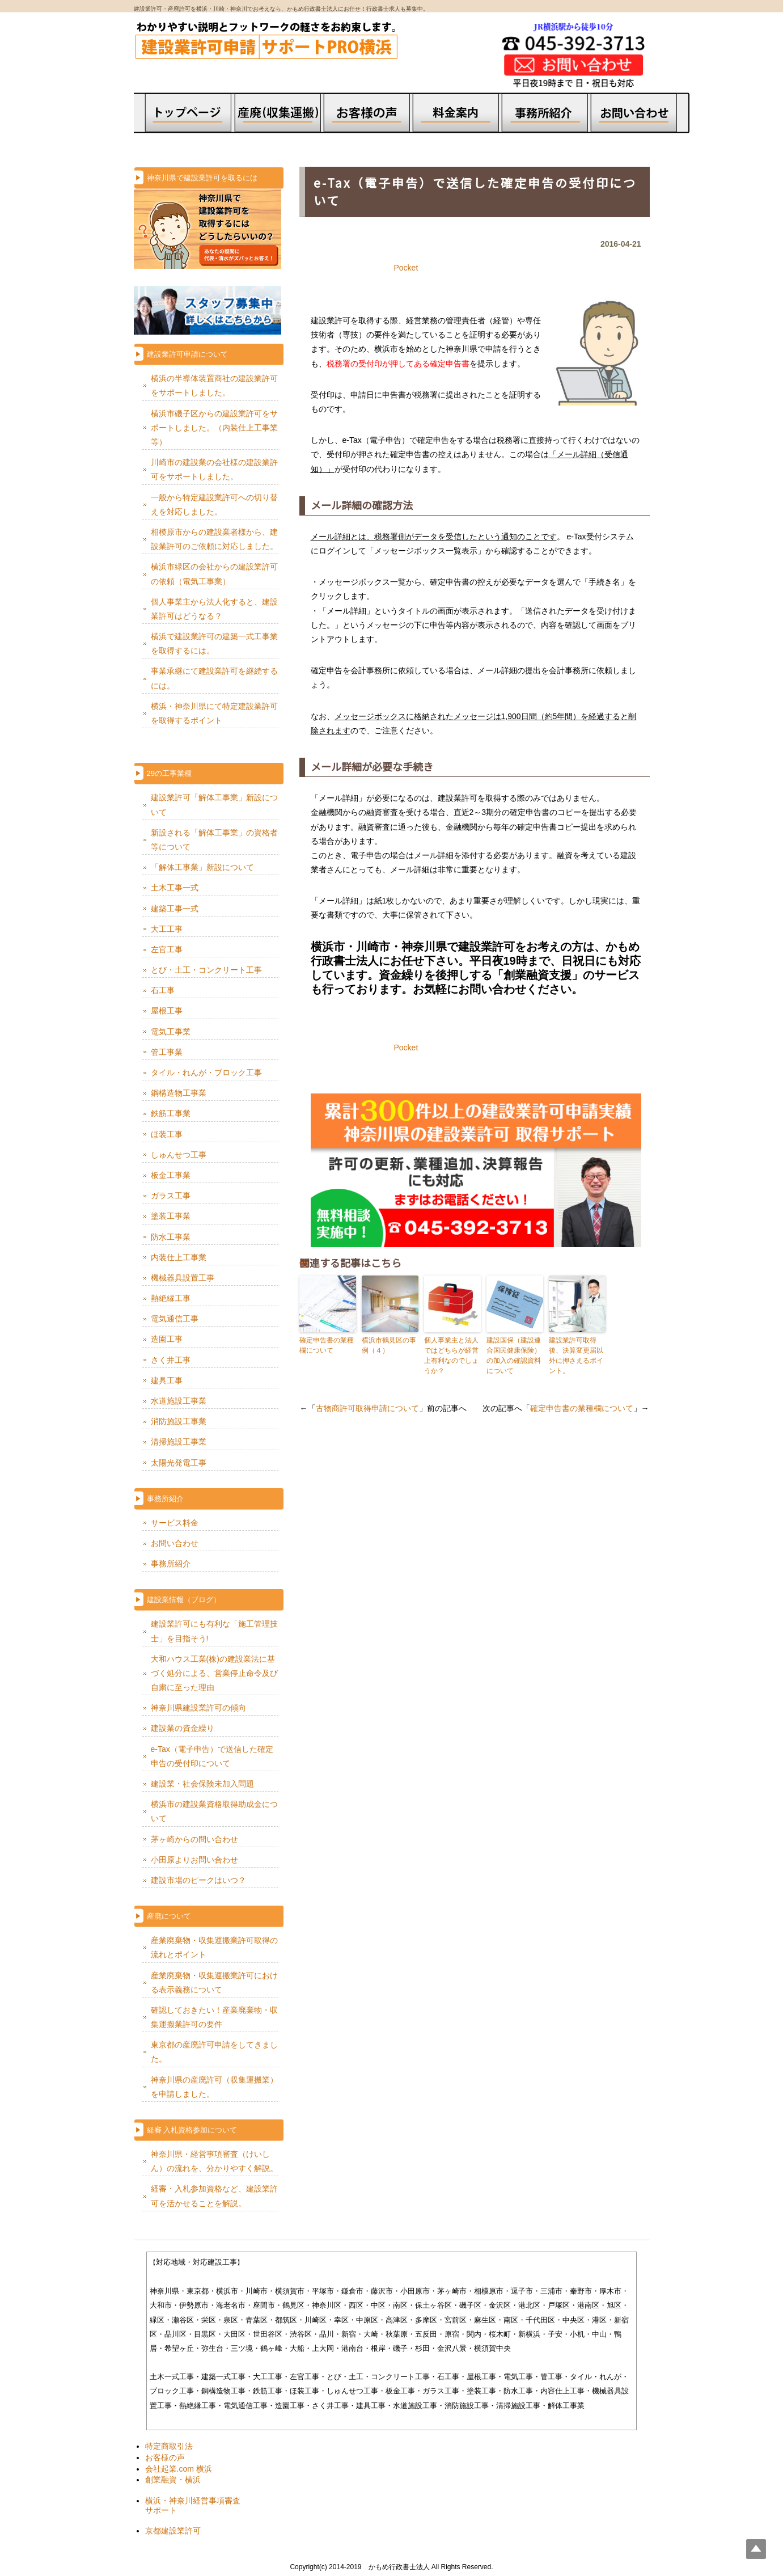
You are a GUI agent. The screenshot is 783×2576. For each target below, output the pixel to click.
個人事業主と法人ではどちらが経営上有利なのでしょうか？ (451, 1355)
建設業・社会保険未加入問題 (202, 1783)
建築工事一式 (174, 908)
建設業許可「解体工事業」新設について (214, 804)
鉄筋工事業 (171, 1113)
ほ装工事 (167, 1134)
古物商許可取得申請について (367, 1408)
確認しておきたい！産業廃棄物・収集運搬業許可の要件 (214, 2017)
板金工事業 (171, 1175)
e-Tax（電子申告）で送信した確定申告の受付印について (212, 1756)
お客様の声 (365, 110)
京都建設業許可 (173, 2530)
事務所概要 (549, 123)
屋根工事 (167, 1010)
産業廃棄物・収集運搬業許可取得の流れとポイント (214, 1947)
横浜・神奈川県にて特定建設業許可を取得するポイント (214, 713)
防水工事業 (171, 1236)
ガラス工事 (171, 1195)
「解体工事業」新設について (202, 867)
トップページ (180, 110)
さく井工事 (171, 1360)
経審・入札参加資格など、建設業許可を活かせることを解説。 (214, 2195)
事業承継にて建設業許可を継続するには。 (214, 678)
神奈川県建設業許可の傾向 (198, 1707)
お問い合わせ (174, 1543)
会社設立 (278, 127)
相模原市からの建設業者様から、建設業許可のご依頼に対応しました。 (214, 539)
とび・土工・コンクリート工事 (206, 969)
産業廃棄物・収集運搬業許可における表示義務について (214, 1982)
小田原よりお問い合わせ (194, 1859)
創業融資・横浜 (173, 2479)
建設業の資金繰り (182, 1728)
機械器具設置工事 (182, 1277)
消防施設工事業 (178, 1421)
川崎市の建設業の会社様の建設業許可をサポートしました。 (214, 469)
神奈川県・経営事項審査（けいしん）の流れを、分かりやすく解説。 (214, 2161)
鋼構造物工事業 (178, 1092)
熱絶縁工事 (171, 1298)
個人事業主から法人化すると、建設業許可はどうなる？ (214, 608)
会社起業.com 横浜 (178, 2468)
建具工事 (167, 1380)
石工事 (163, 990)
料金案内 (457, 123)
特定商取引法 (169, 2446)
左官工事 (167, 949)
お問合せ (642, 123)
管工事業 (167, 1052)
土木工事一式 (174, 887)
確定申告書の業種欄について (326, 1345)
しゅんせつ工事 (178, 1154)
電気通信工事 (174, 1318)
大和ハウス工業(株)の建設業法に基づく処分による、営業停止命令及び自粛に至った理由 (214, 1673)
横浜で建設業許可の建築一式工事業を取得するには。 (214, 643)
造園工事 (167, 1339)
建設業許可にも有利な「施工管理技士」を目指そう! (214, 1630)
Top (756, 2549)
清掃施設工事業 (178, 1441)
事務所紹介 (171, 1563)
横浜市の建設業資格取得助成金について (214, 1811)
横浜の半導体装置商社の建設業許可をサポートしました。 (214, 385)
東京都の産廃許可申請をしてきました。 (214, 2051)
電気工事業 (171, 1031)
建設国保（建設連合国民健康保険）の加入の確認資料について (513, 1355)
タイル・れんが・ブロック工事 (206, 1072)
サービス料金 (174, 1522)
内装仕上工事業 (178, 1257)
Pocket (406, 267)
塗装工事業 (171, 1216)
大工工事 (167, 929)
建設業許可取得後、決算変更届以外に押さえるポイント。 (576, 1355)
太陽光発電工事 (178, 1462)
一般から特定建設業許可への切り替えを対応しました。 (214, 504)
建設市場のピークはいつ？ (198, 1880)
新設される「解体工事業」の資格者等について (214, 839)
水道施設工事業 (178, 1400)
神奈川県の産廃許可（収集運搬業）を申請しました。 (214, 2086)
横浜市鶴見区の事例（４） (389, 1345)
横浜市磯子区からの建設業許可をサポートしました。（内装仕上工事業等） (214, 427)
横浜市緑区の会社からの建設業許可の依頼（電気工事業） (214, 573)
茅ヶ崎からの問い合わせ (194, 1839)
